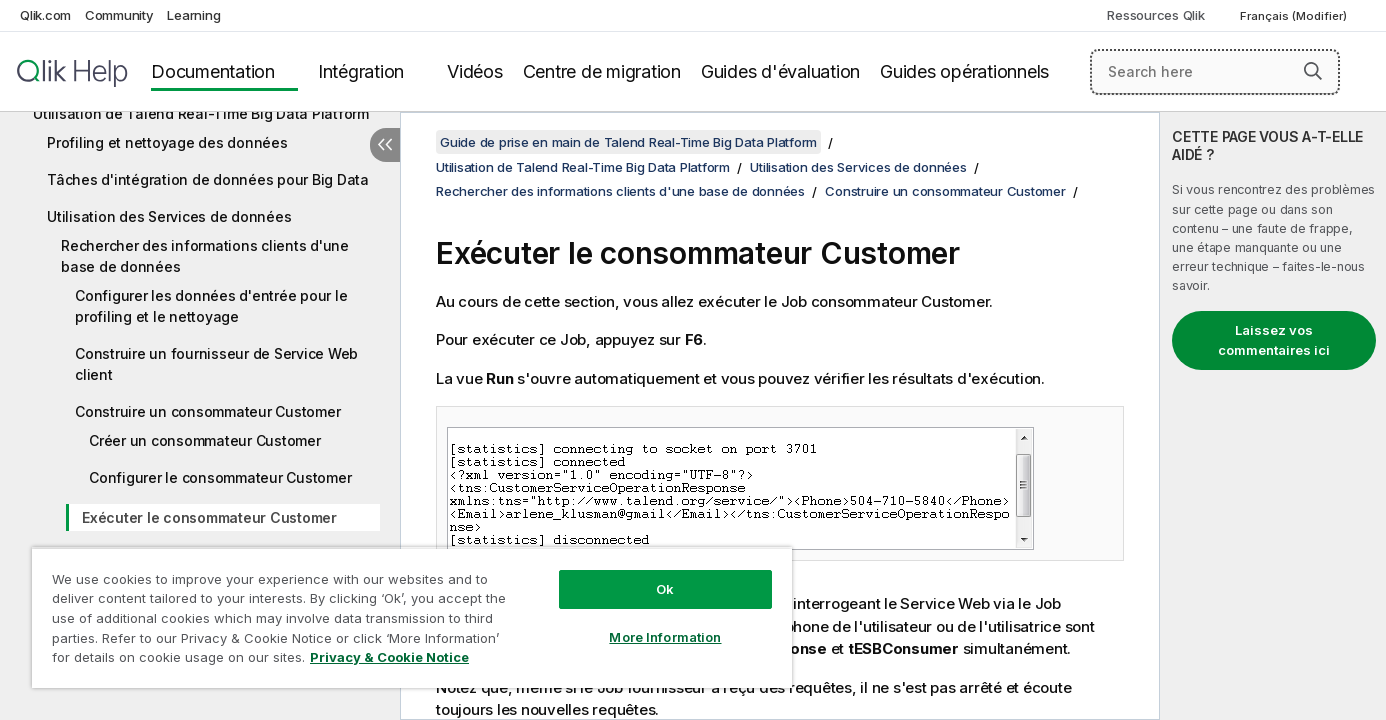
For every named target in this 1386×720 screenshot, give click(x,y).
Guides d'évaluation (780, 71)
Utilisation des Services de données (169, 216)
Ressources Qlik (1155, 15)
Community (119, 15)
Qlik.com (45, 15)
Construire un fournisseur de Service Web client (216, 364)
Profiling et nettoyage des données (167, 142)
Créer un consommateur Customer (205, 440)
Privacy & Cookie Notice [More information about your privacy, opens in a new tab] (389, 657)
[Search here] (1215, 72)
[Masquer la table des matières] (385, 145)
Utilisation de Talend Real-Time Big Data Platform (201, 113)
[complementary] (1273, 416)
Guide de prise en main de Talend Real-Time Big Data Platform (628, 142)
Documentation (213, 71)
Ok (665, 589)
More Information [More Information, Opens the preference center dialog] (665, 637)
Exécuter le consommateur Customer (209, 517)
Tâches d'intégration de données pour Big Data (208, 179)
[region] (412, 617)
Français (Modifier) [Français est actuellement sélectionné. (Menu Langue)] (1295, 16)
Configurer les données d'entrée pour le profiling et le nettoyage (211, 306)
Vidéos (475, 71)
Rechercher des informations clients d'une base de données (205, 256)
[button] (1313, 71)
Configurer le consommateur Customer (220, 477)
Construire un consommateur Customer (207, 411)
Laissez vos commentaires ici (1274, 340)
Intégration (361, 71)
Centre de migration (602, 71)
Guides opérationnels (964, 71)
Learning (193, 15)
